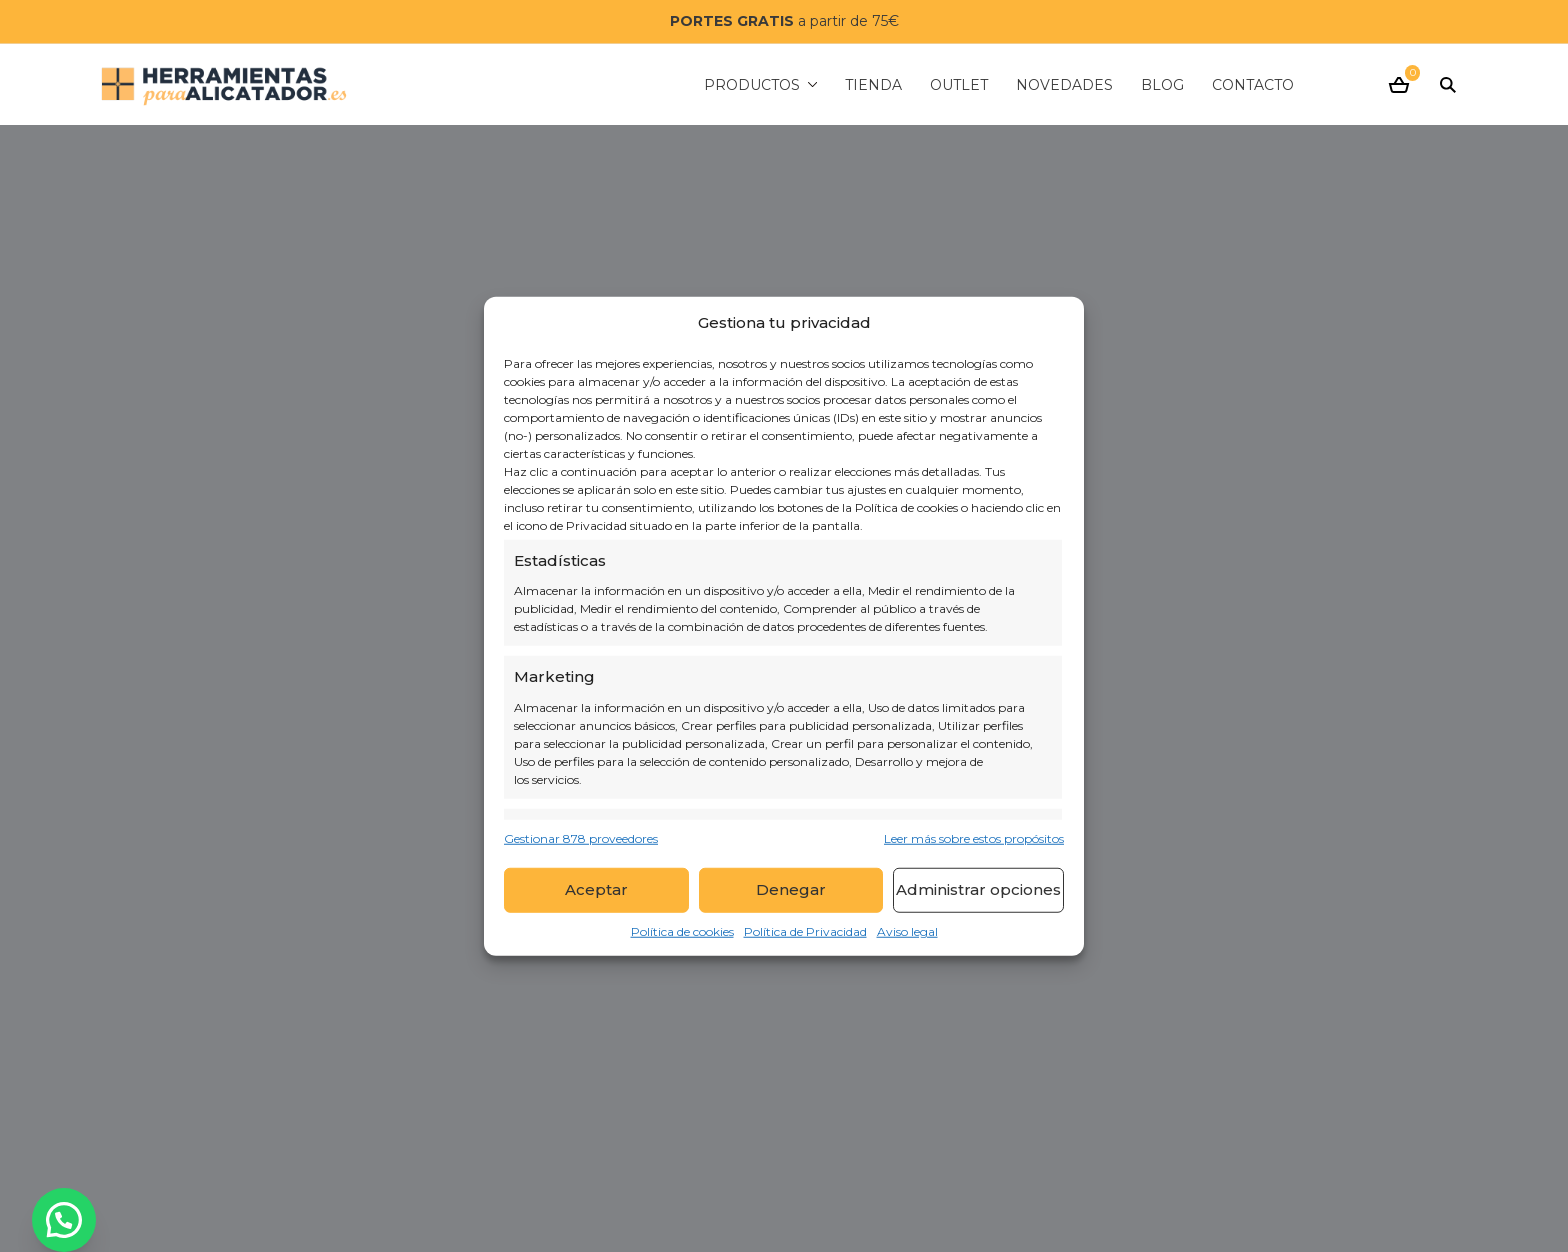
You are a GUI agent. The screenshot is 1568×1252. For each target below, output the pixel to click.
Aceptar (596, 889)
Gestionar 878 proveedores (581, 837)
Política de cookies (682, 930)
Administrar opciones (978, 889)
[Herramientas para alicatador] (224, 84)
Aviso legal (907, 930)
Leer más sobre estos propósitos (974, 837)
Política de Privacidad (805, 930)
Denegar (791, 889)
